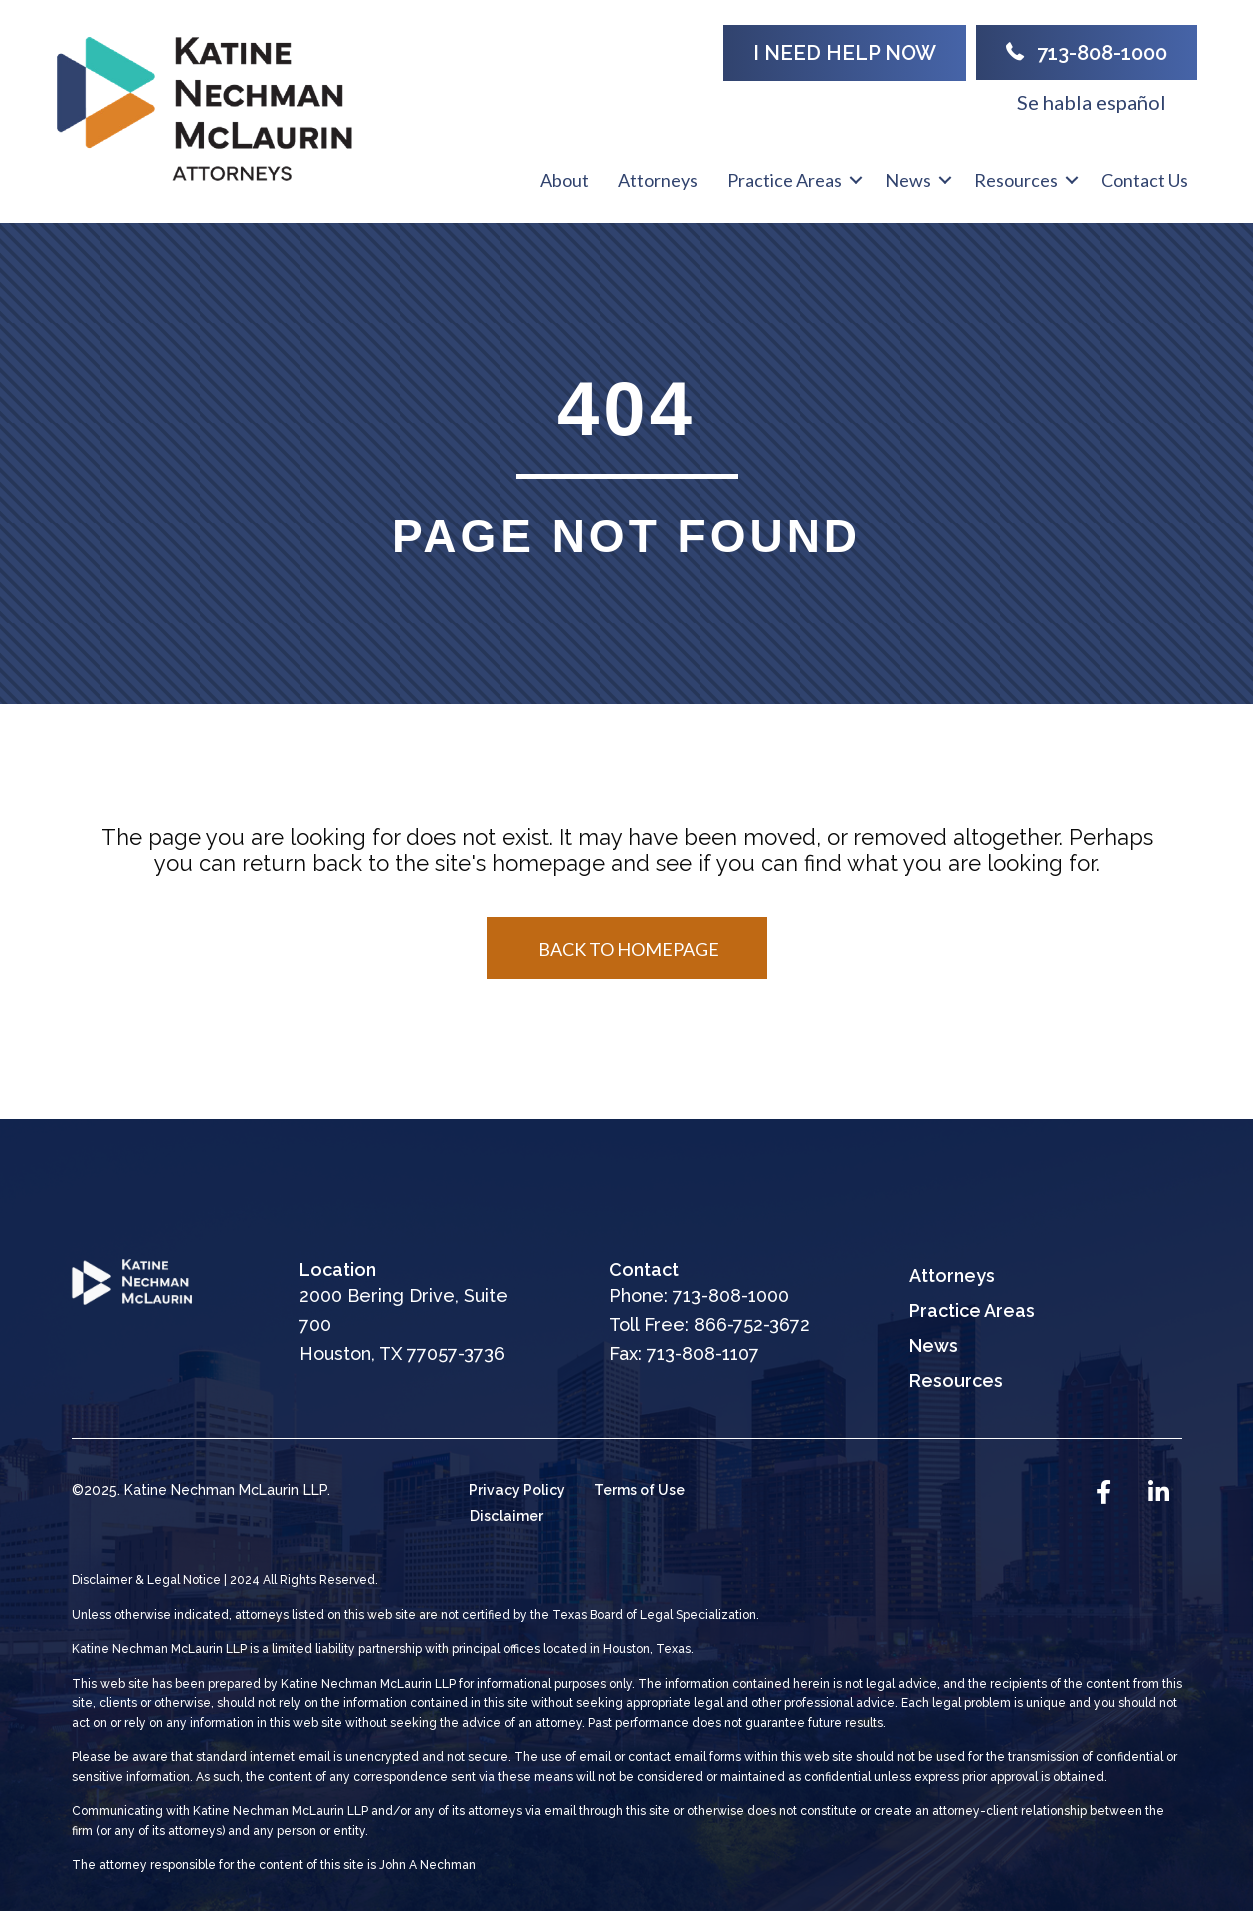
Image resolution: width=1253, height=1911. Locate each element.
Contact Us (1144, 180)
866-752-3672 (752, 1324)
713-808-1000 (731, 1295)
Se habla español (1091, 102)
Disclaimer (506, 1516)
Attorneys (658, 180)
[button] (844, 53)
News (908, 180)
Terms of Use (639, 1490)
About (564, 180)
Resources (1016, 180)
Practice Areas (784, 180)
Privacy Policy (517, 1490)
